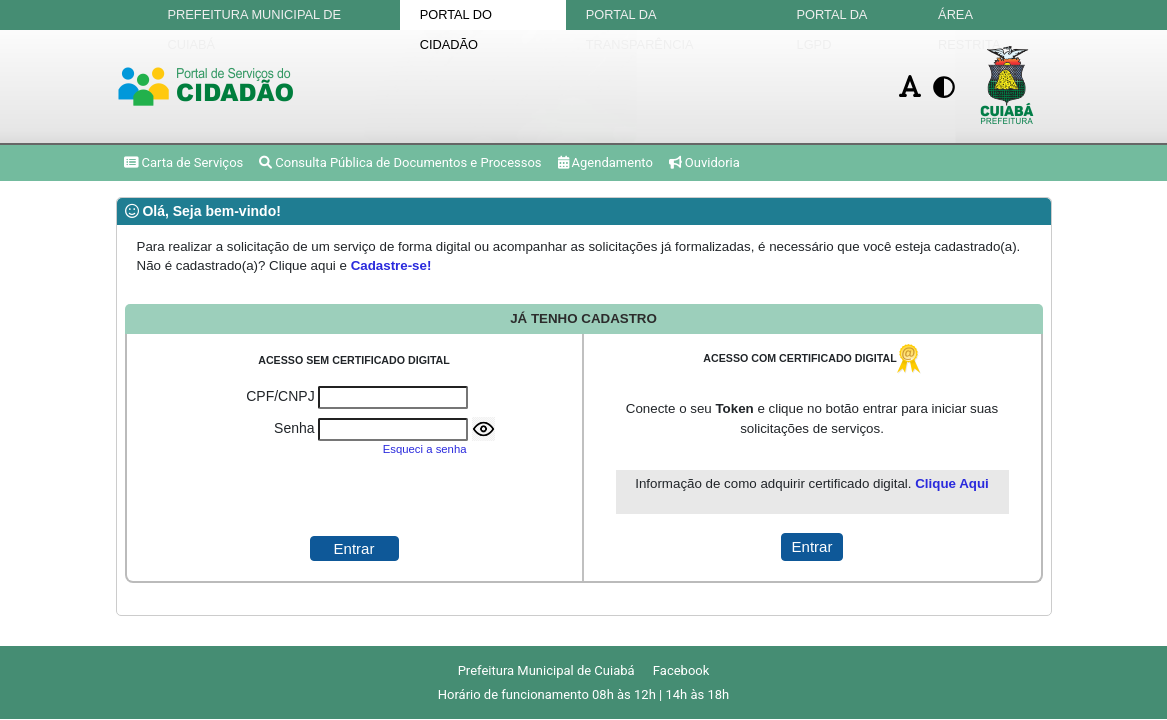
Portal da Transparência (640, 18)
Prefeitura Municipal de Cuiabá (255, 18)
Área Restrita (969, 18)
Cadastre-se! (391, 265)
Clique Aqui (952, 483)
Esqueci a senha (425, 449)
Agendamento (605, 162)
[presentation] (354, 497)
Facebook (681, 670)
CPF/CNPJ (280, 396)
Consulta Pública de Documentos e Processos (400, 162)
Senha (294, 428)
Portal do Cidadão (456, 18)
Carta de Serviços (184, 162)
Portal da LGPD (832, 18)
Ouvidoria (704, 162)
